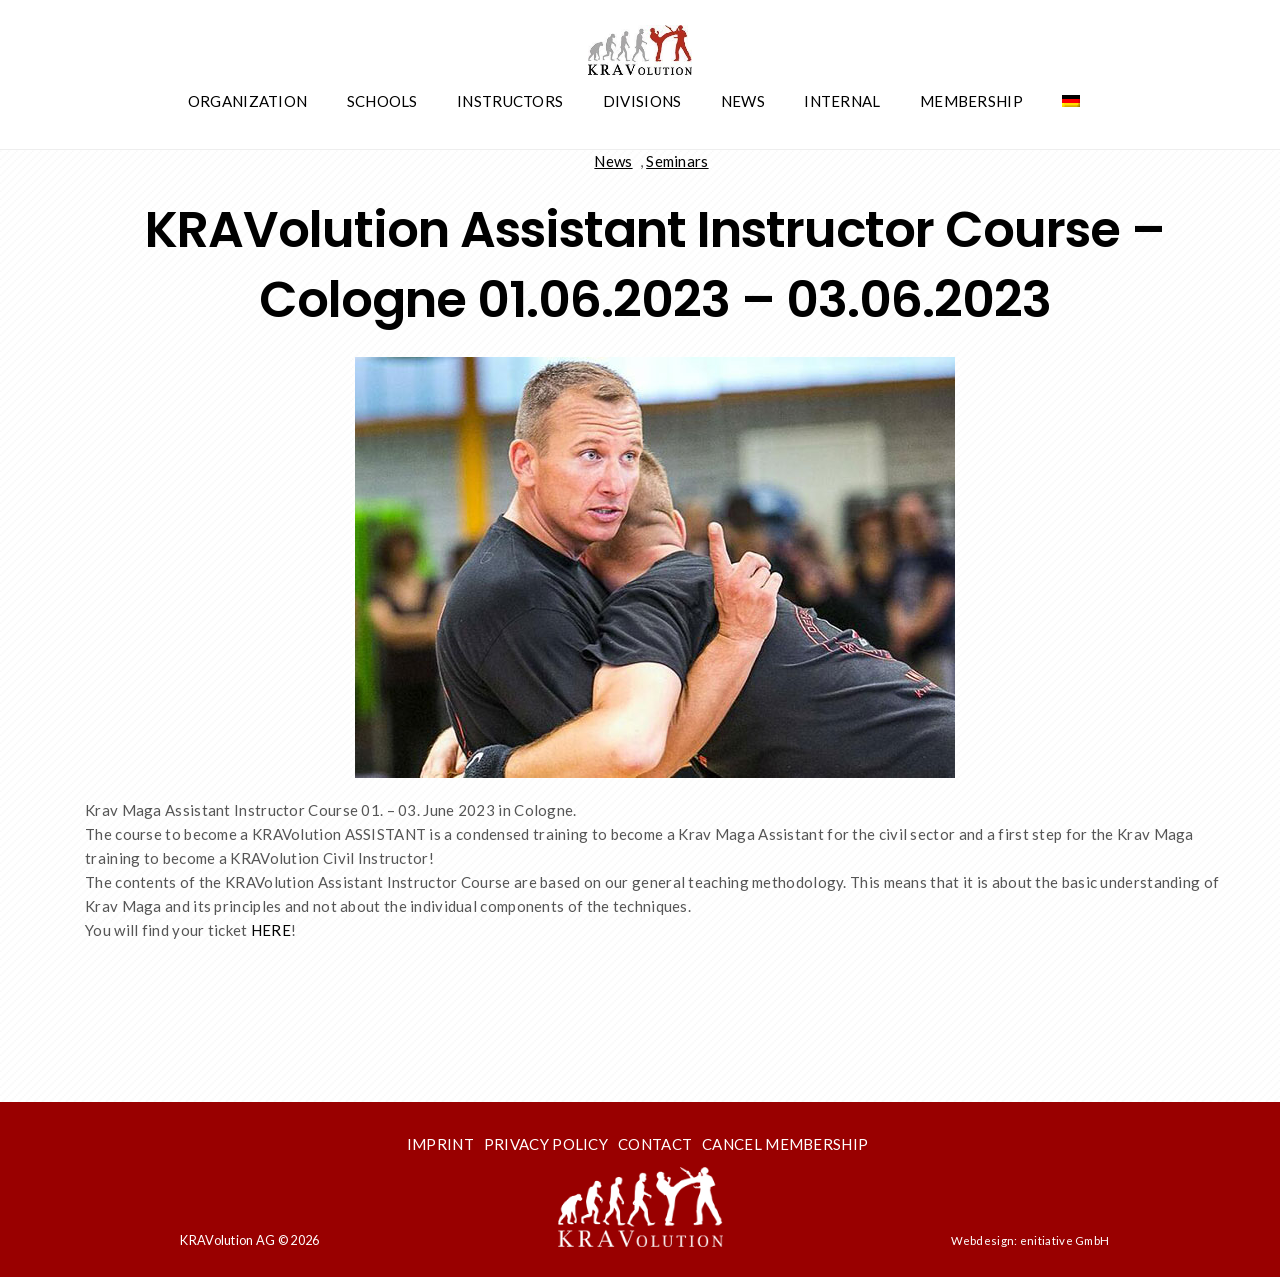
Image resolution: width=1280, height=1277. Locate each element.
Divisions (642, 101)
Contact (655, 1144)
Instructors (510, 101)
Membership (971, 101)
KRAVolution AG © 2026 (249, 1240)
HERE (271, 930)
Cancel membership (785, 1144)
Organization (248, 101)
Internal (842, 101)
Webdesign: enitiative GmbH (1030, 1240)
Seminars (677, 161)
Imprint (440, 1144)
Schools (382, 101)
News (743, 101)
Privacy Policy (546, 1144)
